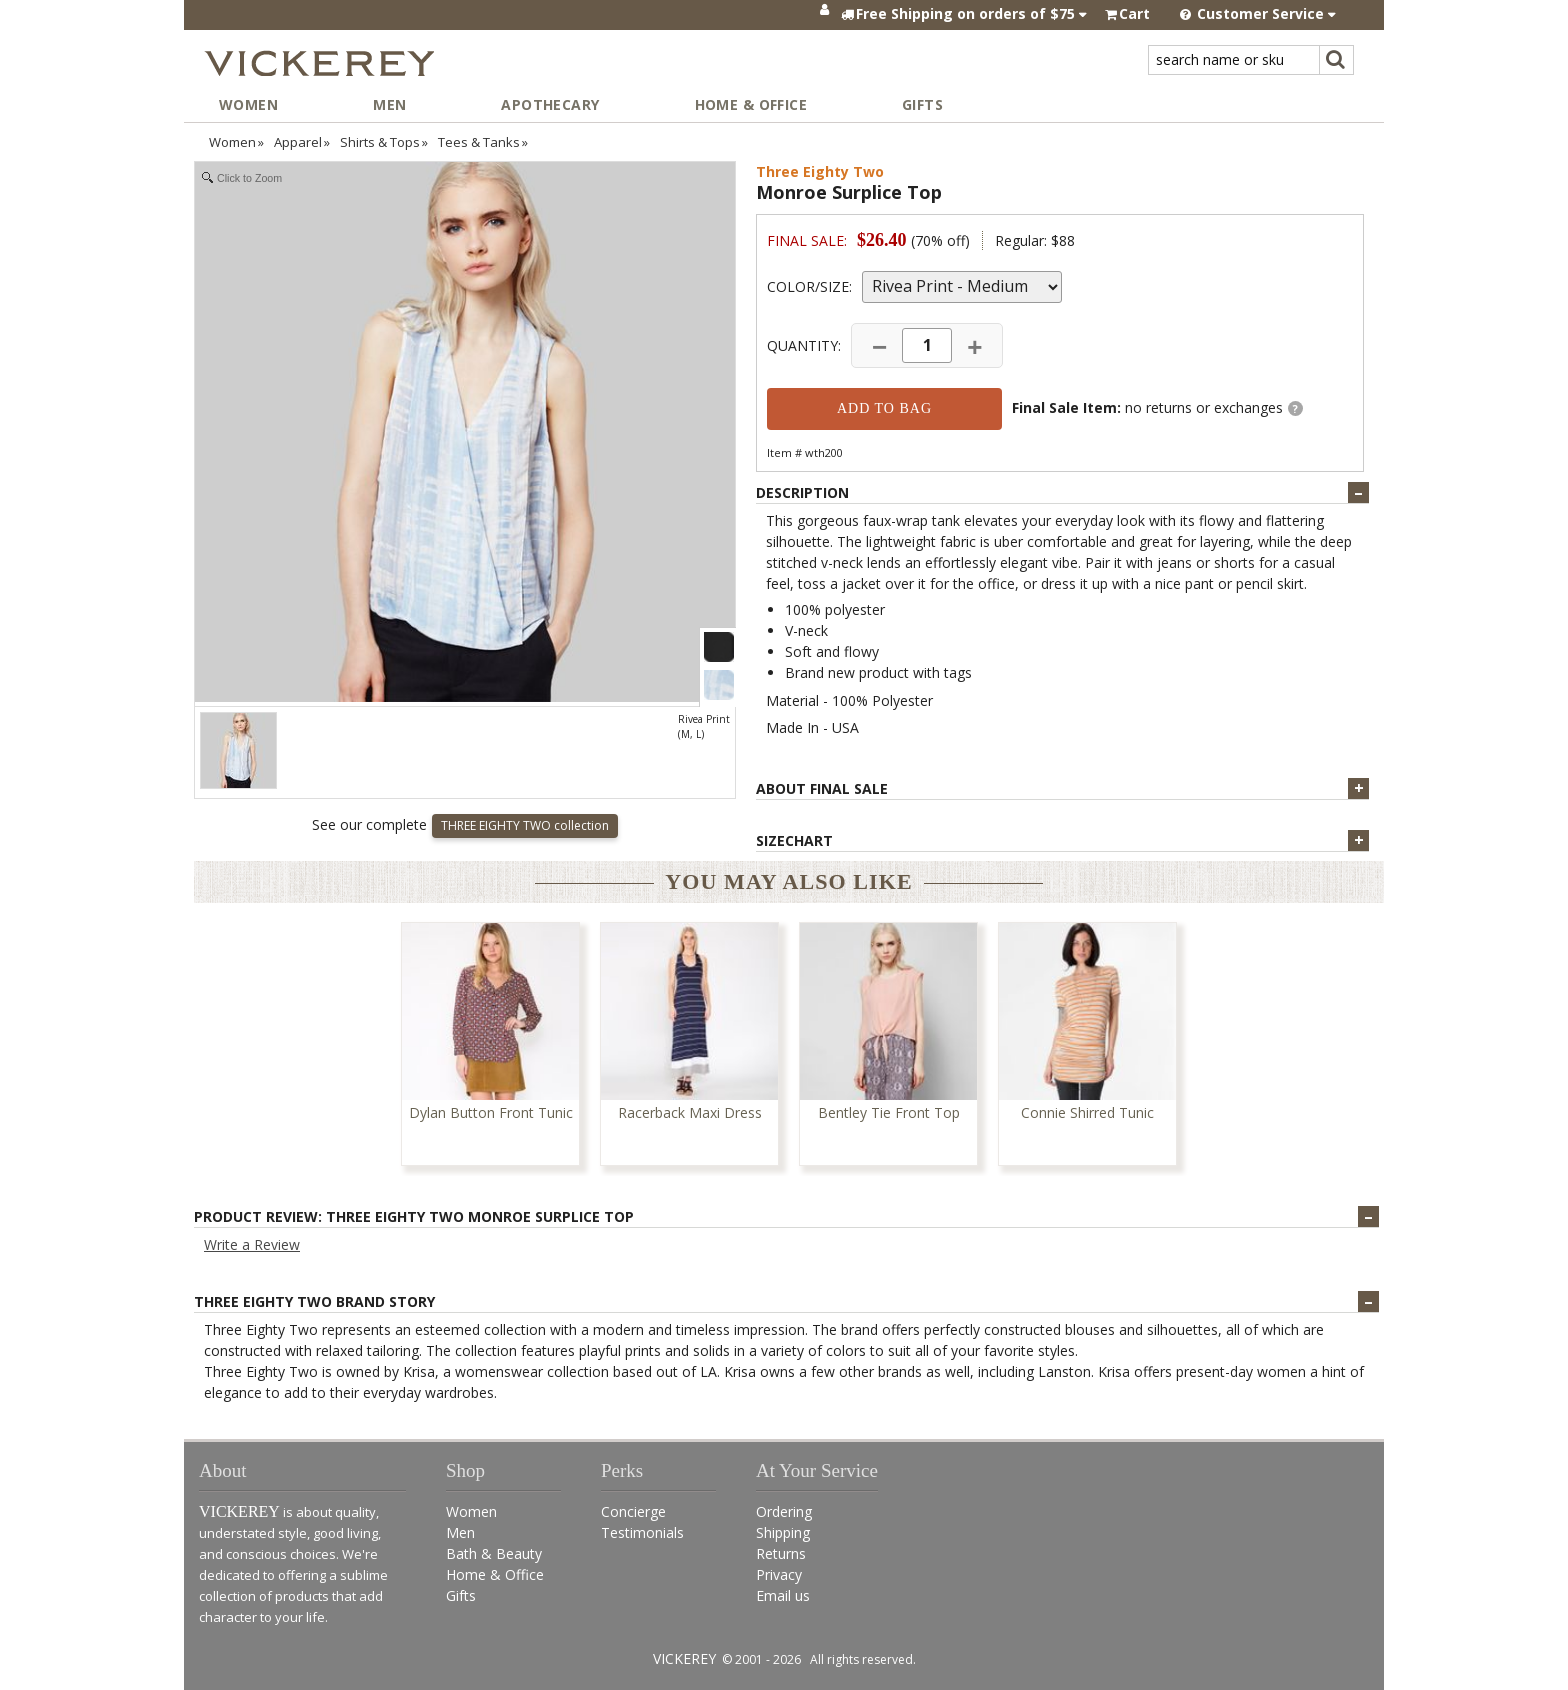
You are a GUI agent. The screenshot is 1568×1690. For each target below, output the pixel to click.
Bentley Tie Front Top (889, 1113)
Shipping (783, 1532)
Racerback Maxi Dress (690, 1113)
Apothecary (550, 104)
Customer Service (1258, 13)
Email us (783, 1595)
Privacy (779, 1574)
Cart (1134, 13)
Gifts (922, 104)
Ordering (784, 1511)
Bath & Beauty (494, 1553)
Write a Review (252, 1244)
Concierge (633, 1511)
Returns (781, 1553)
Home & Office (751, 104)
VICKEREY (684, 1658)
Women (248, 104)
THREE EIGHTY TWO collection (525, 825)
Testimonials (642, 1532)
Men (389, 104)
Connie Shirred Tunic (1087, 1113)
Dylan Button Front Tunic (491, 1113)
